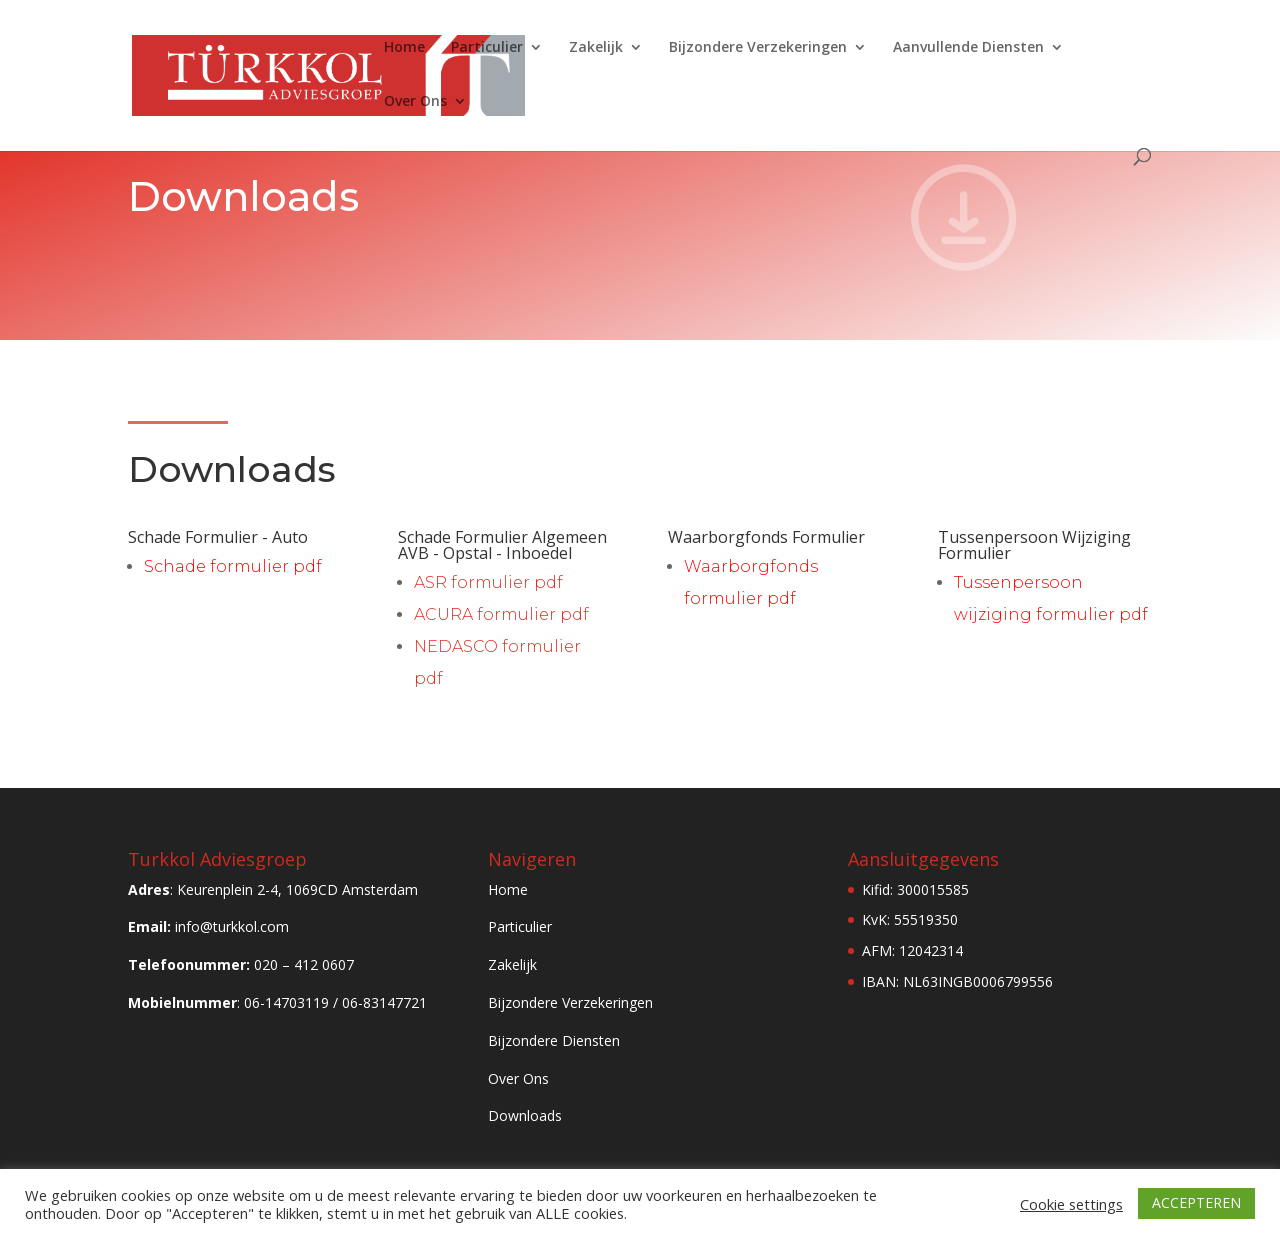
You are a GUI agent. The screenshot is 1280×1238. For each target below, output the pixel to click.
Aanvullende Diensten (968, 48)
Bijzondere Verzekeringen (758, 48)
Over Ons (415, 102)
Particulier (487, 48)
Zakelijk (596, 48)
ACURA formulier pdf (501, 614)
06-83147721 (384, 1002)
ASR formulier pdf (488, 582)
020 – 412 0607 (304, 964)
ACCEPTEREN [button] (1196, 1202)
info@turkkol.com (232, 926)
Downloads (525, 1115)
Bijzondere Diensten (554, 1040)
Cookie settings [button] (1071, 1204)
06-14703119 (286, 1002)
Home (404, 48)
